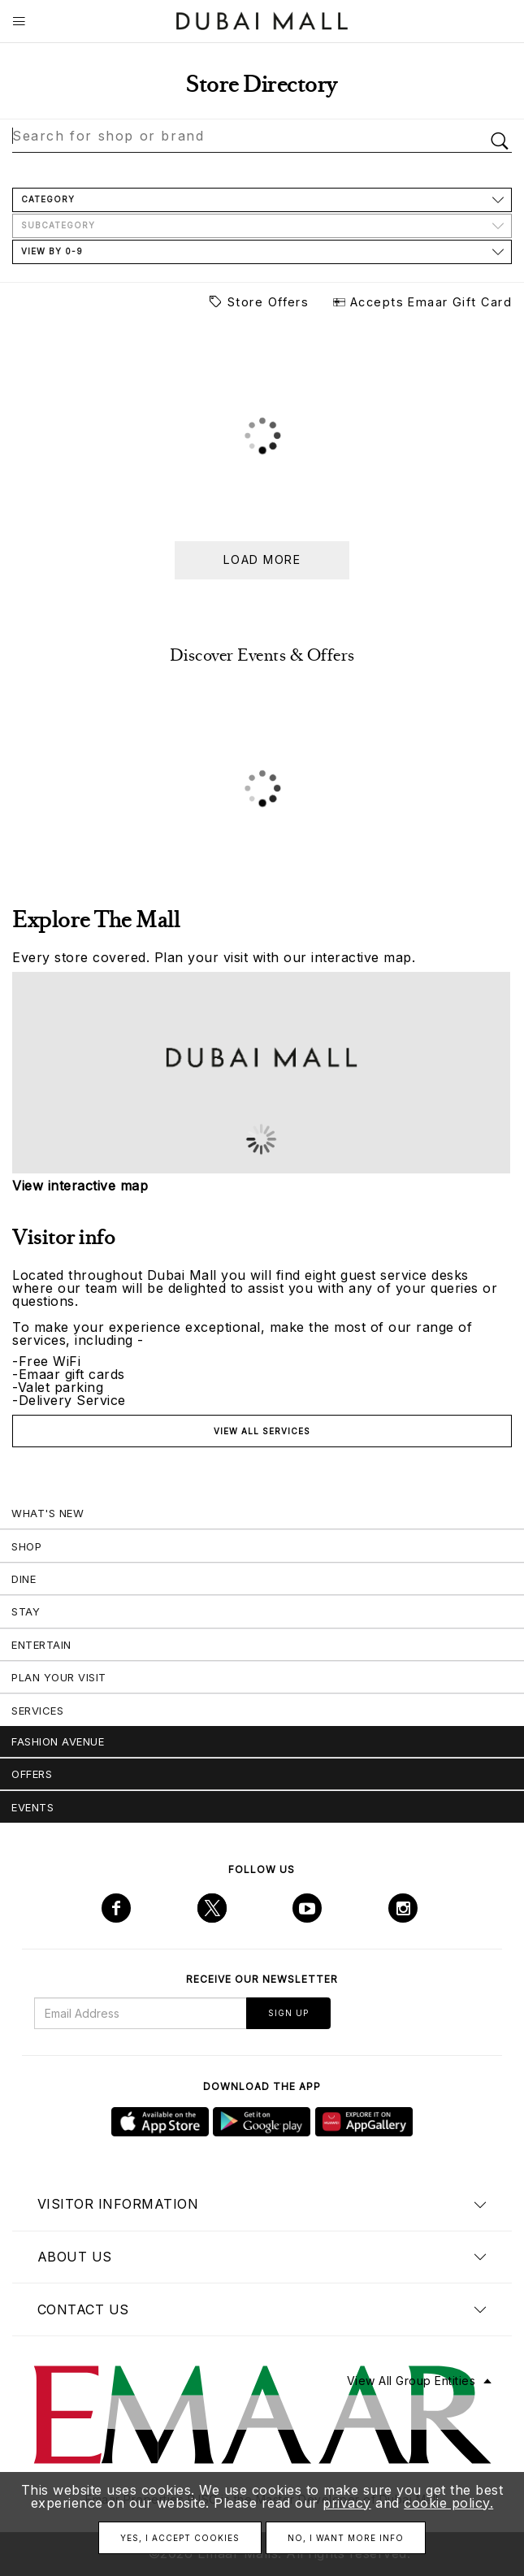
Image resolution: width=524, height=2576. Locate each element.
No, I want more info (346, 2538)
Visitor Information (118, 2204)
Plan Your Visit (58, 1677)
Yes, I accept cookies (180, 2538)
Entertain (41, 1644)
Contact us (83, 2309)
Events (32, 1807)
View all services (262, 1431)
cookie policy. (448, 2503)
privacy (347, 2503)
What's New (47, 1513)
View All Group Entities (411, 2380)
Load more (262, 559)
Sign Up (288, 2013)
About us (74, 2257)
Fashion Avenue (57, 1741)
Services (37, 1710)
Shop (26, 1546)
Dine (23, 1578)
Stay (25, 1611)
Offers (31, 1773)
